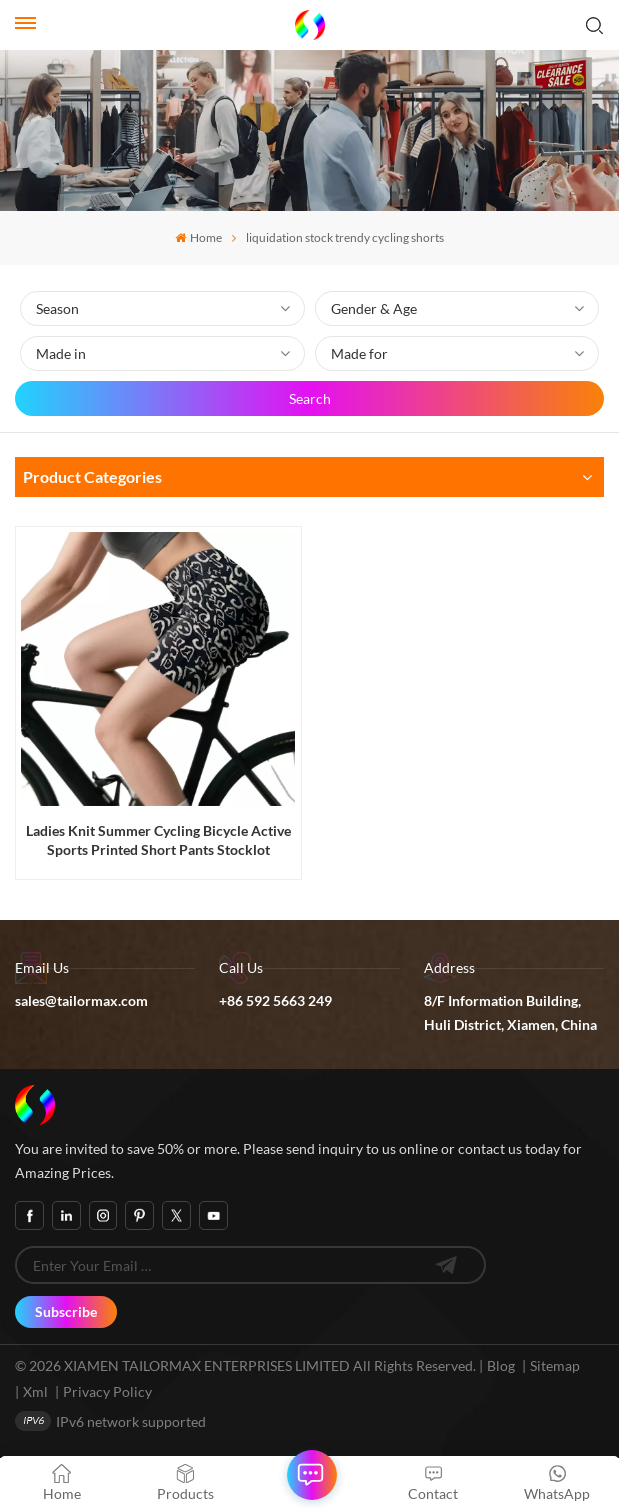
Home (198, 237)
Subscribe (66, 1311)
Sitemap (555, 1365)
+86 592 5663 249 (275, 1000)
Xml (35, 1391)
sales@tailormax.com (81, 1000)
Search (310, 398)
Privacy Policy (107, 1391)
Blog (501, 1365)
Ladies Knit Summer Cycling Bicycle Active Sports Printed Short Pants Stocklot (158, 840)
